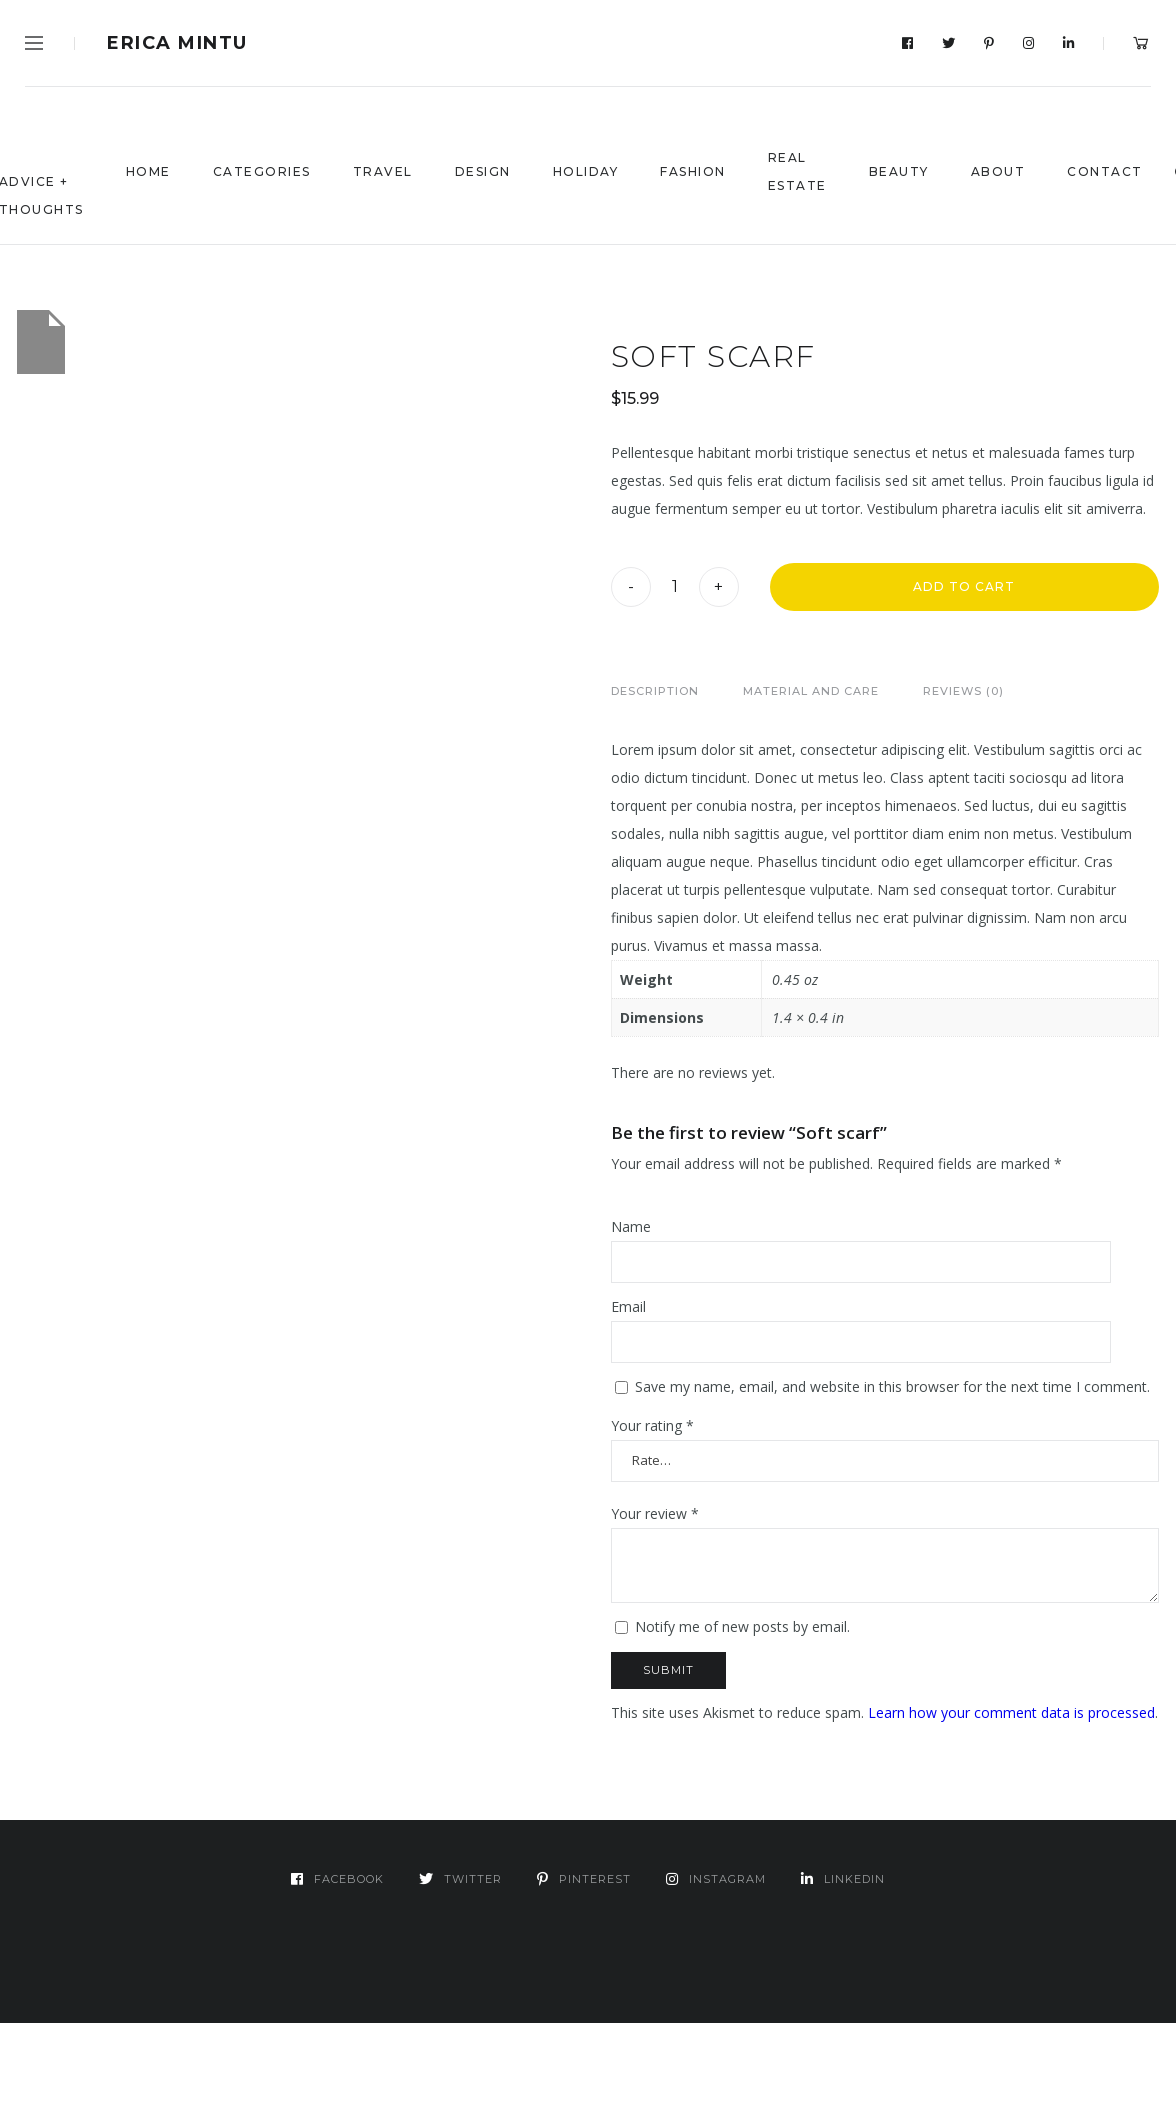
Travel (383, 171)
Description (655, 691)
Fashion (693, 171)
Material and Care (811, 691)
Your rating (652, 1425)
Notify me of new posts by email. (742, 1626)
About (998, 171)
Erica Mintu (177, 43)
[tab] (655, 691)
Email (628, 1306)
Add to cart (964, 586)
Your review (655, 1513)
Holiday (586, 171)
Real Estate (797, 171)
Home (148, 171)
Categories (262, 171)
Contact (1105, 171)
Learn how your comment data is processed (1011, 1712)
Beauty (899, 171)
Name (631, 1226)
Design (483, 171)
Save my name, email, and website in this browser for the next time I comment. (892, 1386)
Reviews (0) (963, 691)
